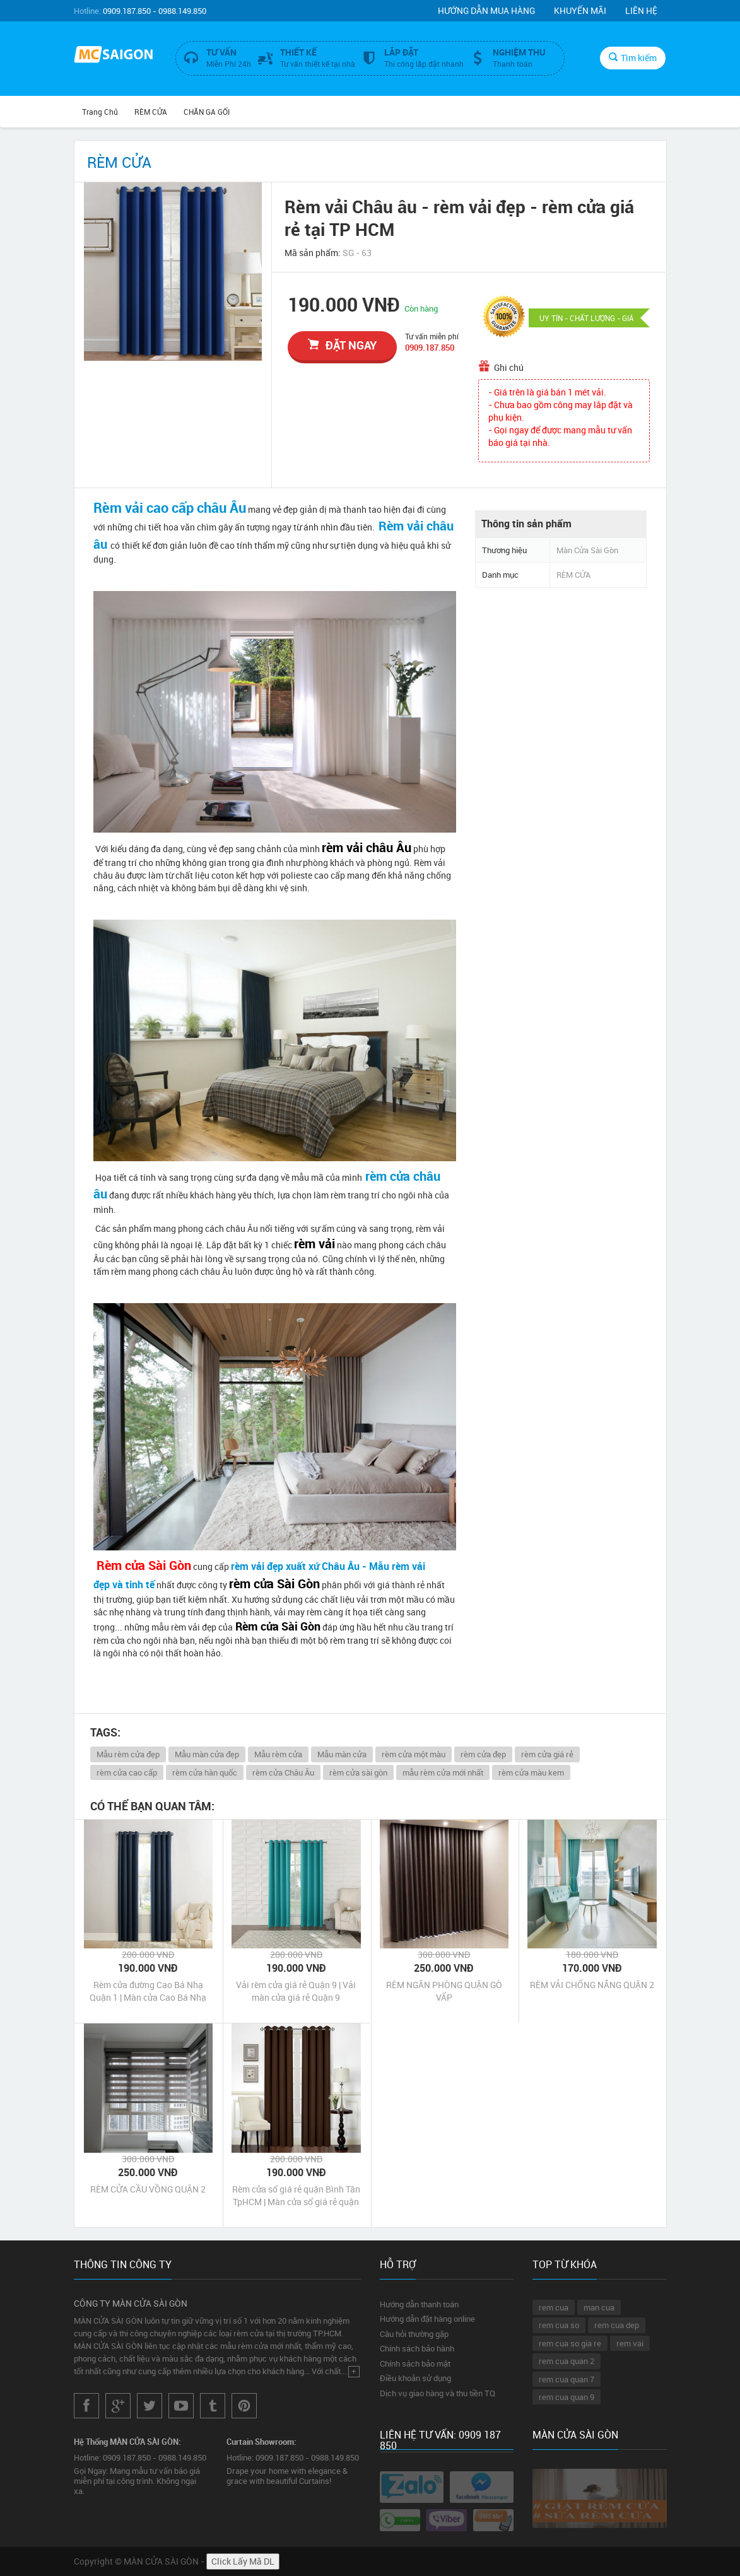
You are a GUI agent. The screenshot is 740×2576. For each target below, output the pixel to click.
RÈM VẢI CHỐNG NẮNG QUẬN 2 (592, 1985)
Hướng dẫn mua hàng (486, 10)
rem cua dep (616, 2325)
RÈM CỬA (150, 112)
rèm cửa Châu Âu (283, 1772)
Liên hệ (641, 10)
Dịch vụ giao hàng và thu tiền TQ (437, 2393)
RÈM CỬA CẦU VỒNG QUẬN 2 (148, 2189)
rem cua (553, 2307)
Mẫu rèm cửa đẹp (128, 1754)
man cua (599, 2307)
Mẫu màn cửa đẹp (207, 1754)
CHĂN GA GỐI (207, 112)
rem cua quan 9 (566, 2397)
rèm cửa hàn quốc (204, 1772)
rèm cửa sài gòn (358, 1772)
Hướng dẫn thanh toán (419, 2304)
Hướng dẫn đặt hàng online (427, 2318)
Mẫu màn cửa (342, 1754)
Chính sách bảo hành (417, 2348)
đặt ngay (342, 345)
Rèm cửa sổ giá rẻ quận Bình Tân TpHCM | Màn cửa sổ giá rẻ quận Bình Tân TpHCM (296, 2195)
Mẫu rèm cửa (278, 1754)
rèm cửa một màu (413, 1754)
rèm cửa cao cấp (127, 1772)
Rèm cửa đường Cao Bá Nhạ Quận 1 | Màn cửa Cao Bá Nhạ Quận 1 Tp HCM (148, 1991)
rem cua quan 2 (566, 2361)
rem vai (629, 2343)
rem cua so (559, 2325)
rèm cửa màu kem (531, 1772)
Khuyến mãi (580, 10)
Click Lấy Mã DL (242, 2561)
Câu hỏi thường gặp (414, 2333)
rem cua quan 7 (566, 2379)
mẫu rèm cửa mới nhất (442, 1772)
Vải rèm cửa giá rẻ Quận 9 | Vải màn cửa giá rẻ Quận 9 (296, 1991)
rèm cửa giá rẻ (547, 1754)
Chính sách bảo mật (415, 2363)
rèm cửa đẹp (483, 1754)
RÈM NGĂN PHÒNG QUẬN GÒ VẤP (444, 1991)
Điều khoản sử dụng (415, 2378)
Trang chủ (100, 112)
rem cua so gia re (570, 2343)
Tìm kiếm (633, 58)
